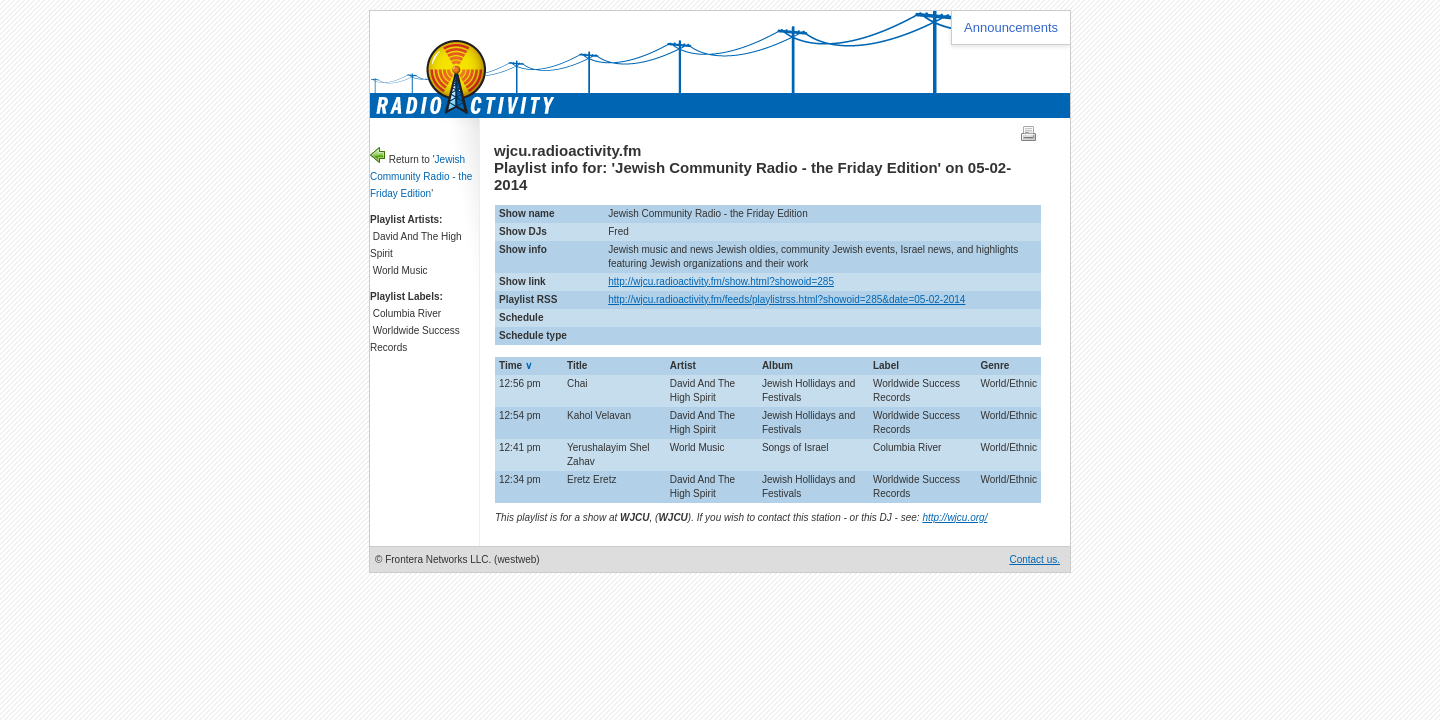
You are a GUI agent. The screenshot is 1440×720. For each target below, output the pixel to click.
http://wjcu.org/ (954, 517)
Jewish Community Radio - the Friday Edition (421, 176)
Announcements (1011, 27)
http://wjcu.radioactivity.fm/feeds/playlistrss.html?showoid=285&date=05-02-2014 (786, 299)
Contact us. (1034, 559)
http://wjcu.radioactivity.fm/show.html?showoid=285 (721, 281)
